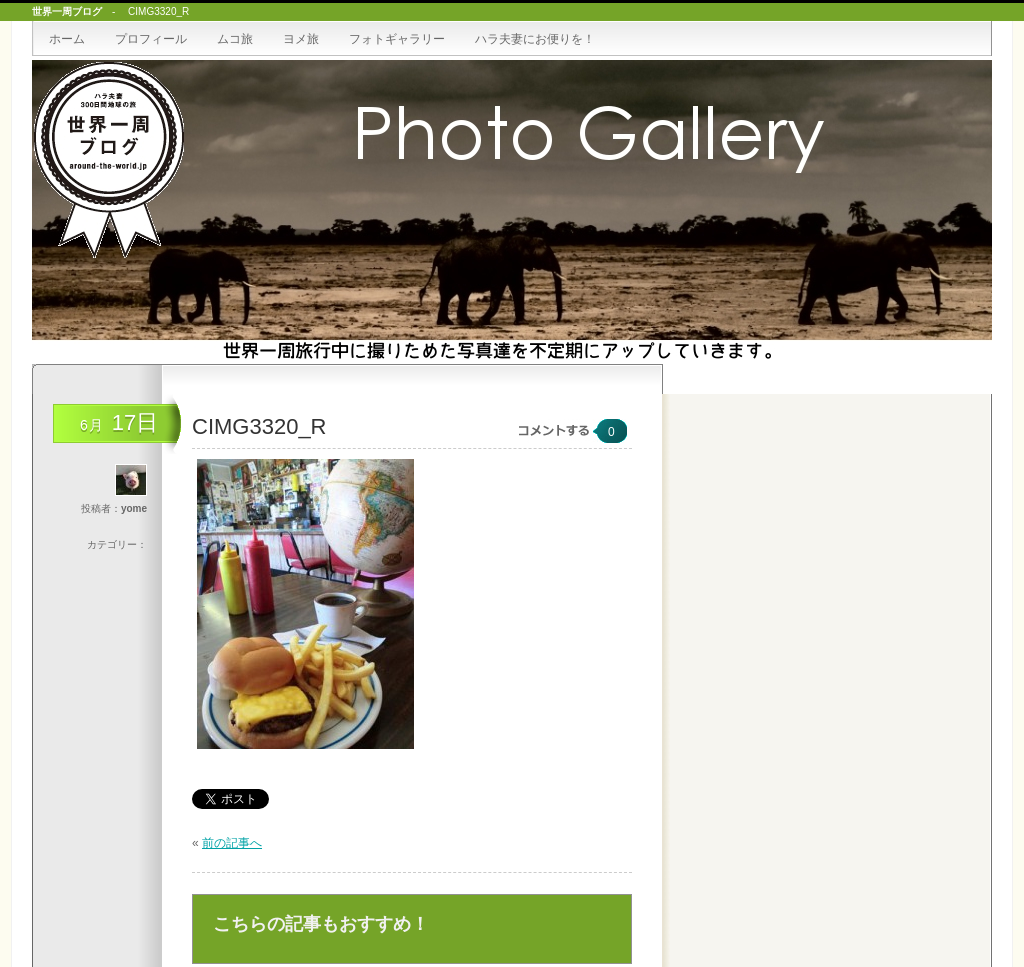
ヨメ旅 (301, 39)
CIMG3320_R (259, 426)
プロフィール (151, 39)
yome (134, 508)
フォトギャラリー (397, 39)
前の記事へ (232, 843)
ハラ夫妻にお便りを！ (535, 39)
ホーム (67, 39)
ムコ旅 (235, 39)
